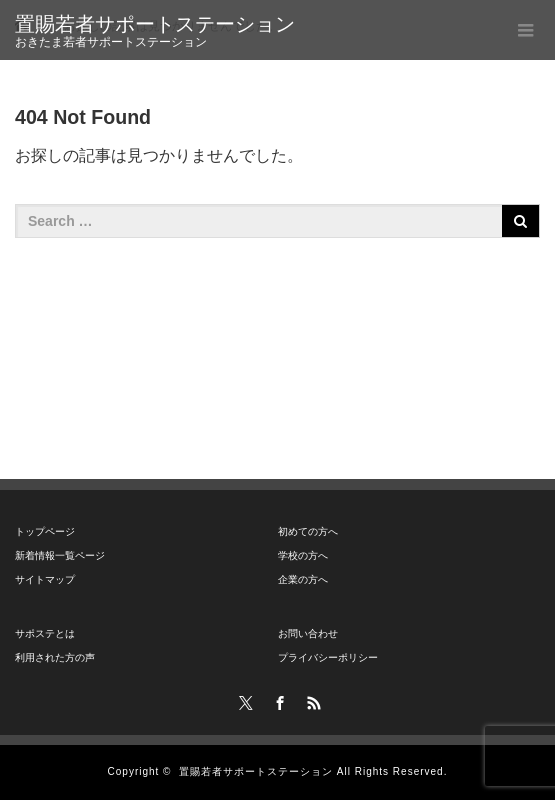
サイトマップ (45, 579)
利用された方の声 (55, 657)
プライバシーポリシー (328, 657)
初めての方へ (308, 531)
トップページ (45, 531)
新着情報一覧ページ (60, 555)
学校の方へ (303, 555)
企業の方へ (303, 579)
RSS (311, 700)
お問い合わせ (308, 633)
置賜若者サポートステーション (155, 24)
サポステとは (45, 633)
